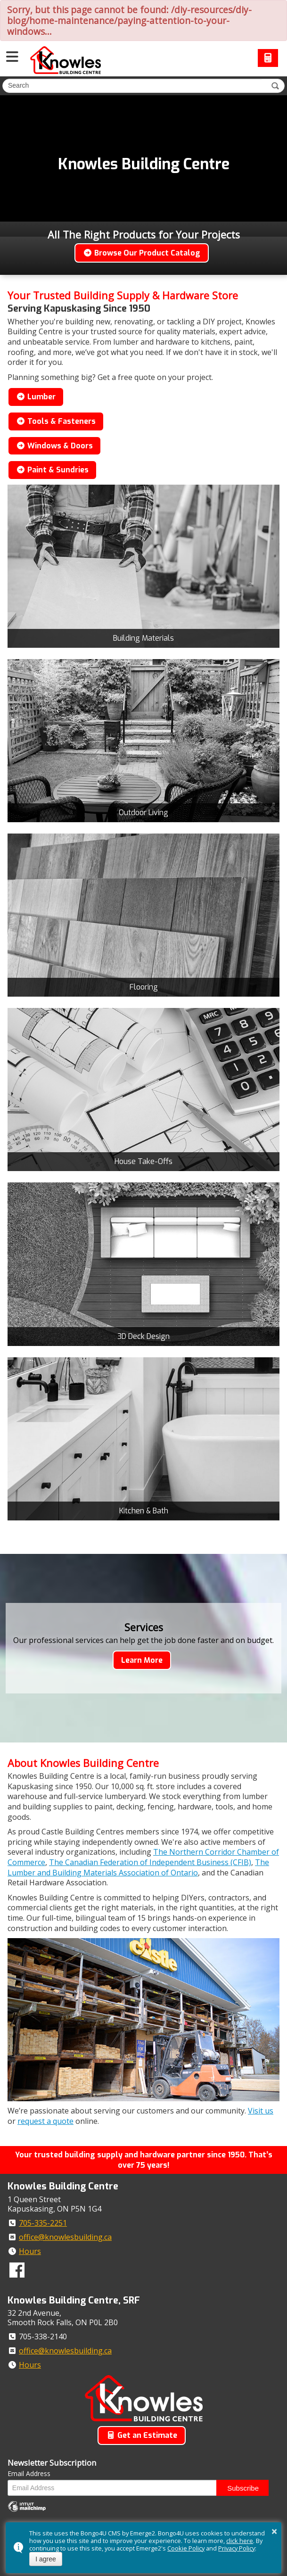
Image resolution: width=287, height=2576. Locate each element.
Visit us (260, 2110)
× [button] (274, 2531)
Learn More (142, 1660)
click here (239, 2540)
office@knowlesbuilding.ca (65, 2237)
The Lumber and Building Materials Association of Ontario (138, 1867)
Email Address (29, 2473)
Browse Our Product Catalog (141, 253)
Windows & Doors (54, 446)
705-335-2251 (43, 2223)
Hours (30, 2251)
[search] (133, 85)
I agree (45, 2559)
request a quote (45, 2121)
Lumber (36, 397)
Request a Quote (268, 58)
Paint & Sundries (52, 470)
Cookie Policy (186, 2548)
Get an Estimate (141, 2435)
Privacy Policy (236, 2548)
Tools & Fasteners (56, 421)
